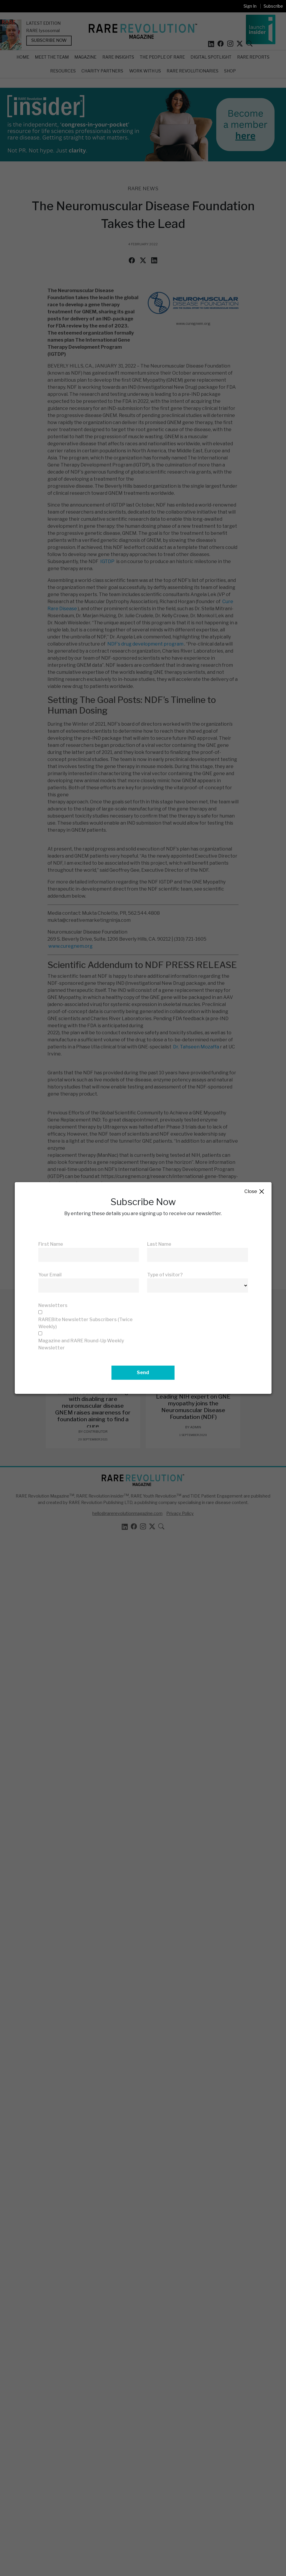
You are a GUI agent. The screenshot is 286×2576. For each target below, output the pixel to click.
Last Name (159, 1244)
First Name (50, 1244)
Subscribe (273, 6)
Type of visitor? (165, 1275)
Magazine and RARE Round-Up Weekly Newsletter (81, 1344)
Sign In (250, 6)
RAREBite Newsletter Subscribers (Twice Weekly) (85, 1323)
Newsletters (53, 1305)
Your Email (50, 1275)
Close (254, 1191)
